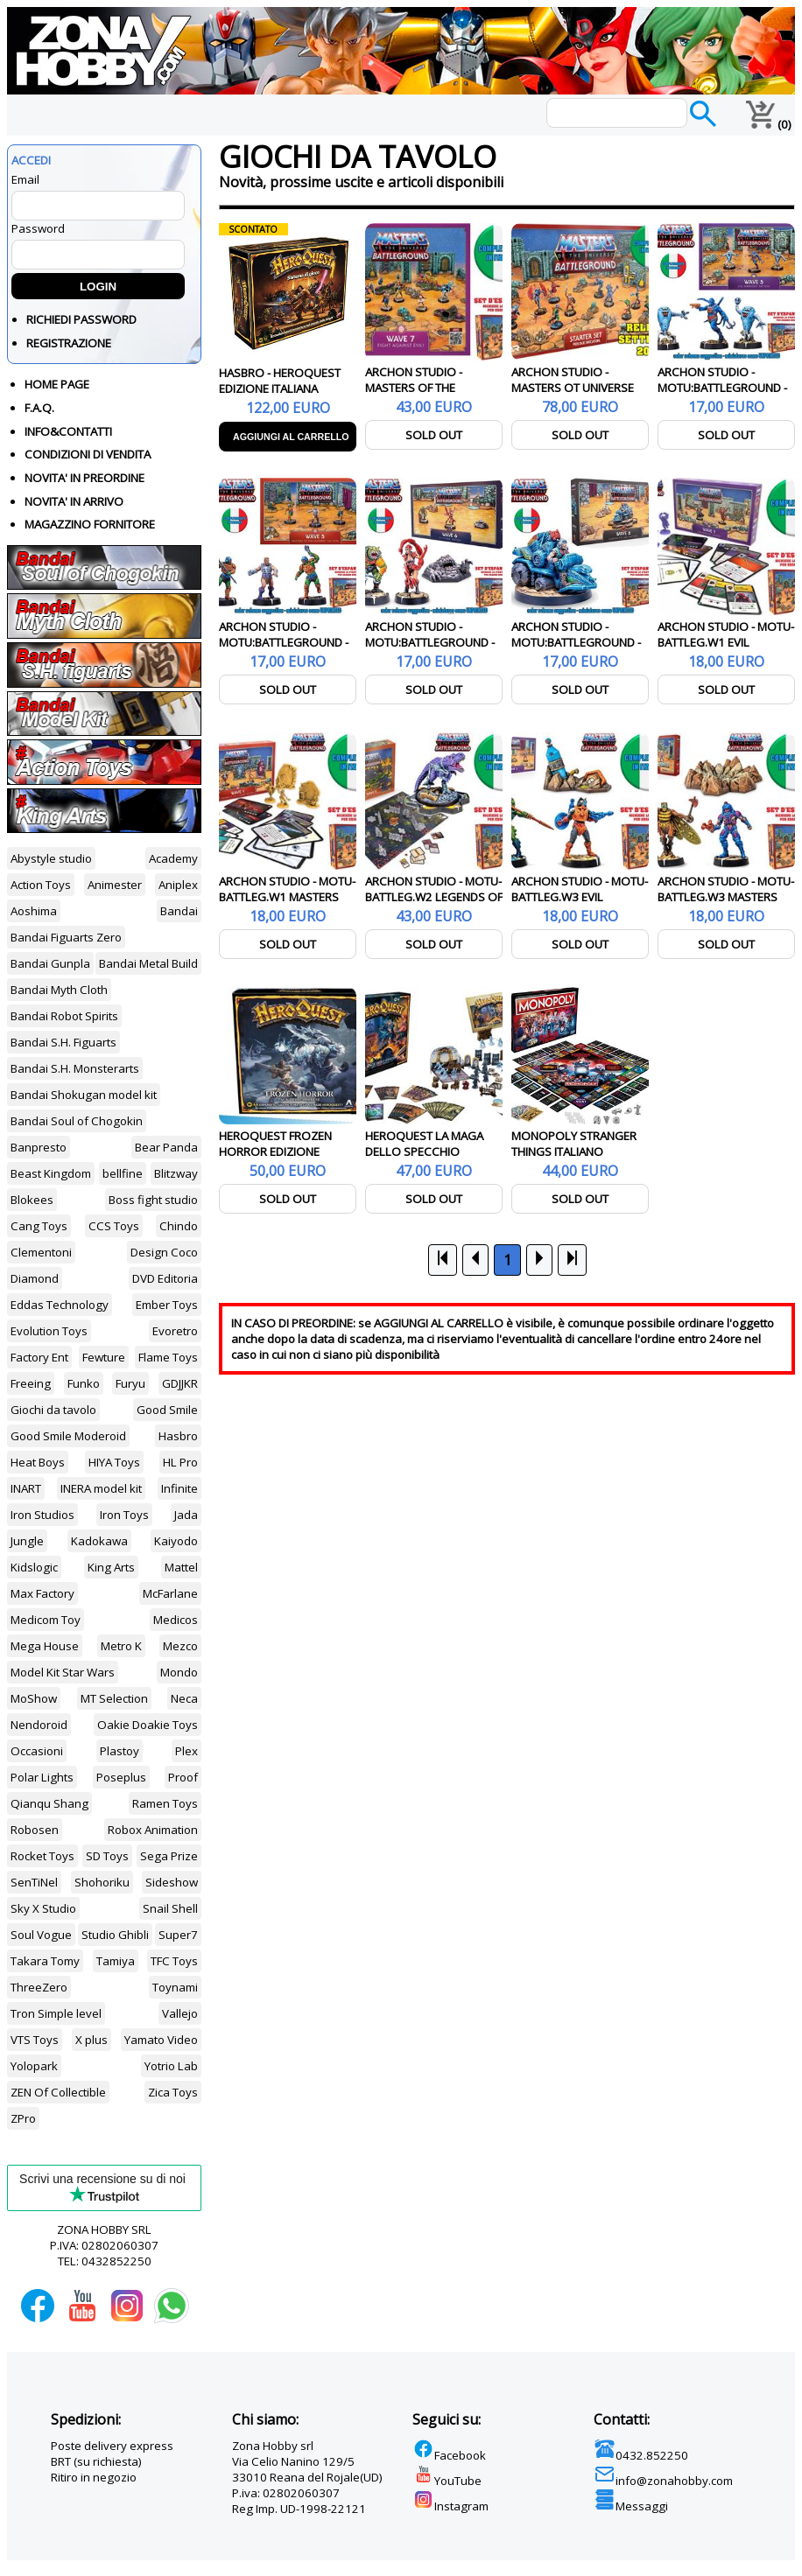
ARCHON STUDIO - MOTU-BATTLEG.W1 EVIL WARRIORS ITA (726, 642)
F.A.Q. (39, 408)
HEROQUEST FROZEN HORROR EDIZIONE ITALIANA (275, 1151)
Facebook (449, 2455)
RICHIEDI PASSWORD (81, 319)
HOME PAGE (57, 384)
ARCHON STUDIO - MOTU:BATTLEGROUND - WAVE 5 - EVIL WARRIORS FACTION (723, 395)
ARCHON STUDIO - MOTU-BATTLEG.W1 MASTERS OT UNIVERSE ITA (287, 896)
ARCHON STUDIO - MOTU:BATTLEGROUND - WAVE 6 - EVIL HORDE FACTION (430, 650)
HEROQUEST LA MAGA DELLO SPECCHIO (424, 1143)
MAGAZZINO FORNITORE (90, 524)
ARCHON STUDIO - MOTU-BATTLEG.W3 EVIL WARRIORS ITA (579, 896)
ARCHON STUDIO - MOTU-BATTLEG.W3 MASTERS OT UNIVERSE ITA (726, 896)
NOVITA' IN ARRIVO (74, 501)
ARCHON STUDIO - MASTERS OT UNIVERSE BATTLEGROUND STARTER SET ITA (579, 395)
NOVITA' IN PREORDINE (84, 478)
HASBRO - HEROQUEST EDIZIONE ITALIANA (280, 380)
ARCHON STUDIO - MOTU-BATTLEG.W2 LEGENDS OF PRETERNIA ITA (434, 896)
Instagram (450, 2506)
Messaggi (631, 2506)
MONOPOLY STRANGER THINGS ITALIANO (574, 1143)
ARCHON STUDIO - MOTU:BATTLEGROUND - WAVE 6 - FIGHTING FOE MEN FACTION (576, 650)
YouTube (447, 2480)
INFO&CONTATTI (68, 431)
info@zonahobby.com (663, 2480)
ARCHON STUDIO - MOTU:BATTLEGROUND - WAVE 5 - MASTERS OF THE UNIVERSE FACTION (283, 650)
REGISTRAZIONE (68, 343)
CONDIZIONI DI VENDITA (88, 454)
